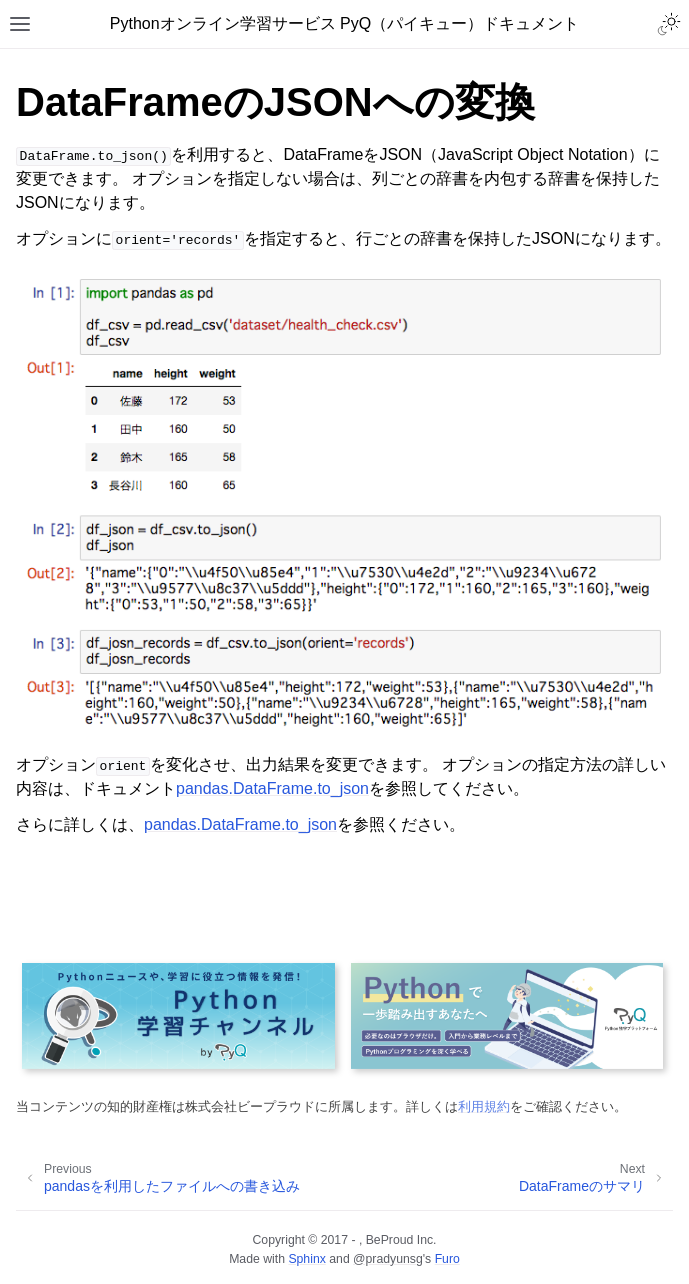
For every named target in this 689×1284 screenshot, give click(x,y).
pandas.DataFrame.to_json (272, 788)
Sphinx (306, 1259)
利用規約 (484, 1106)
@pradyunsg (388, 1259)
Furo (447, 1259)
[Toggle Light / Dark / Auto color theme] (669, 24)
